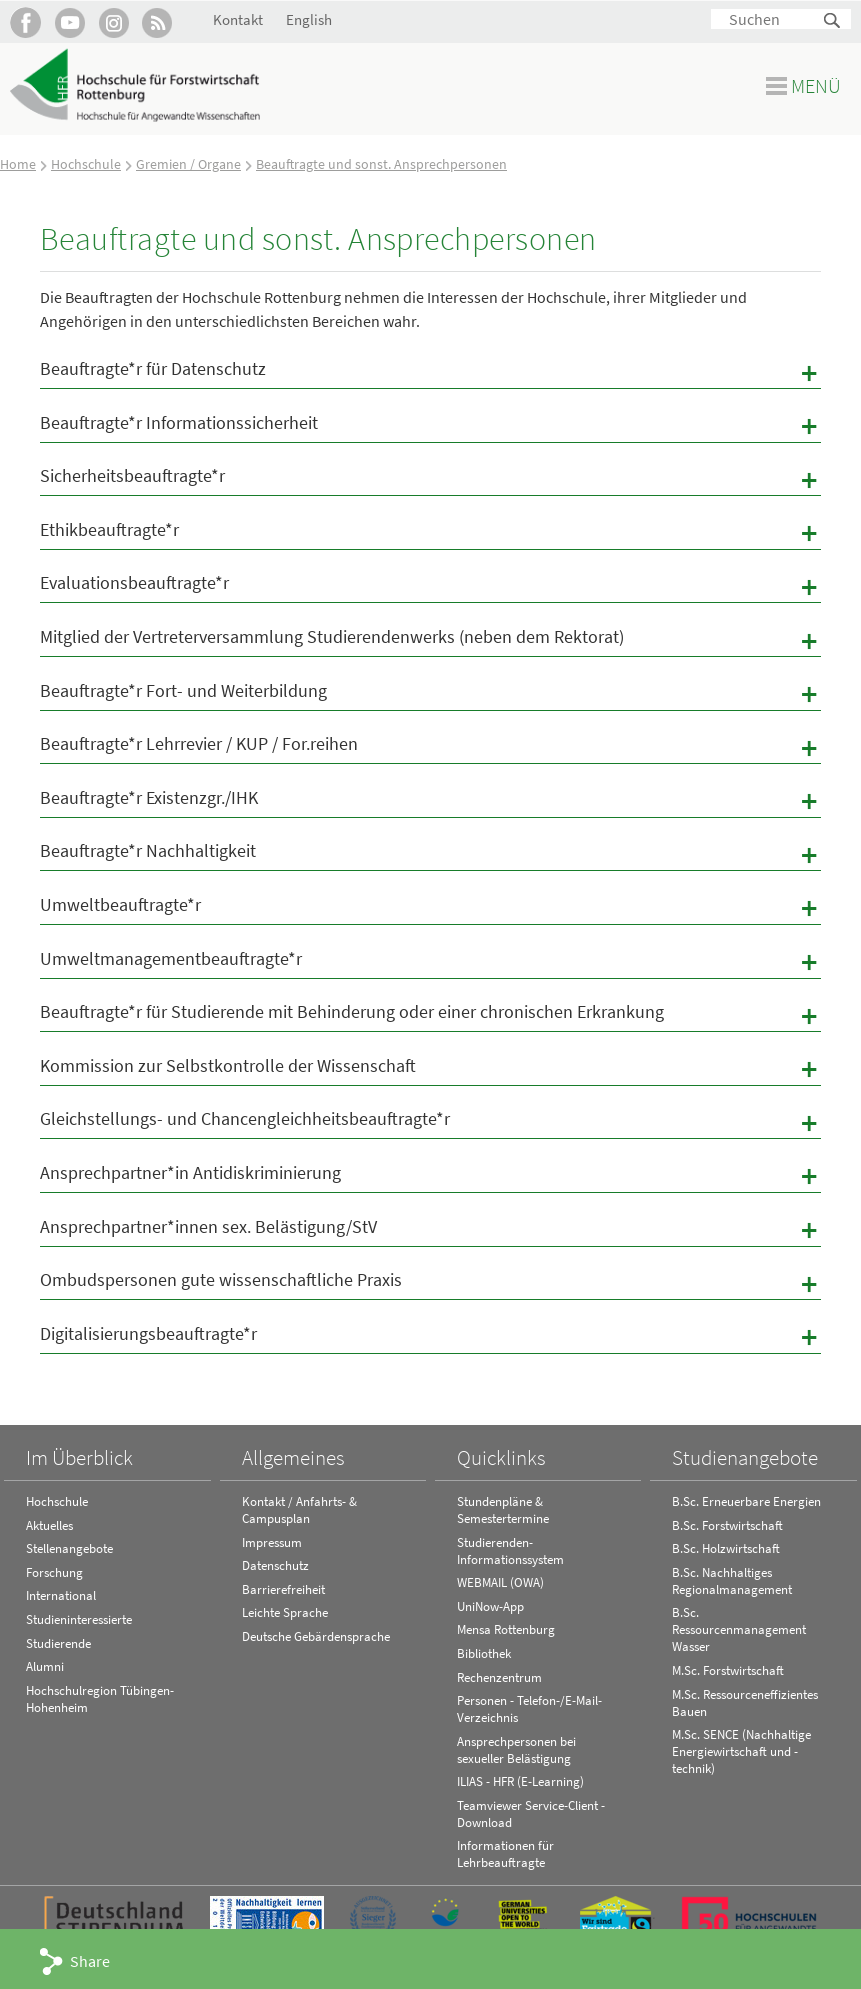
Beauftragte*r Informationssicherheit (430, 426)
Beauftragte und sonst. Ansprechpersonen (381, 164)
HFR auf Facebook (25, 22)
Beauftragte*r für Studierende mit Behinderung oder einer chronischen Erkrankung (430, 1015)
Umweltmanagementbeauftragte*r (430, 962)
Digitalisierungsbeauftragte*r (430, 1337)
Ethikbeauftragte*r (430, 533)
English (309, 19)
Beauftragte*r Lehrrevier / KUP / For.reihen (430, 747)
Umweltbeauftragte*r (430, 908)
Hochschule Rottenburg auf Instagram (113, 22)
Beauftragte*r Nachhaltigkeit (430, 854)
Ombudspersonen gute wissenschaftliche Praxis (430, 1283)
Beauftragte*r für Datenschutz (430, 372)
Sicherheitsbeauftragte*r (430, 479)
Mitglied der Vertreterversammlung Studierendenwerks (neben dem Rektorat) (430, 640)
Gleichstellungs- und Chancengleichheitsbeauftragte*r (430, 1122)
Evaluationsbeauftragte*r (430, 586)
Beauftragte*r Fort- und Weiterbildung (430, 694)
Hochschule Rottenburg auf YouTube (69, 22)
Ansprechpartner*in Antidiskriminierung (430, 1176)
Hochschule (86, 164)
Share (90, 1961)
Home (18, 164)
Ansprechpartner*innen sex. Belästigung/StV (430, 1230)
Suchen (833, 21)
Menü (816, 85)
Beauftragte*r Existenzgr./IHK (430, 801)
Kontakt (238, 19)
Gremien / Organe (188, 164)
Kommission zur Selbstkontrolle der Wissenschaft (430, 1069)
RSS (157, 22)
